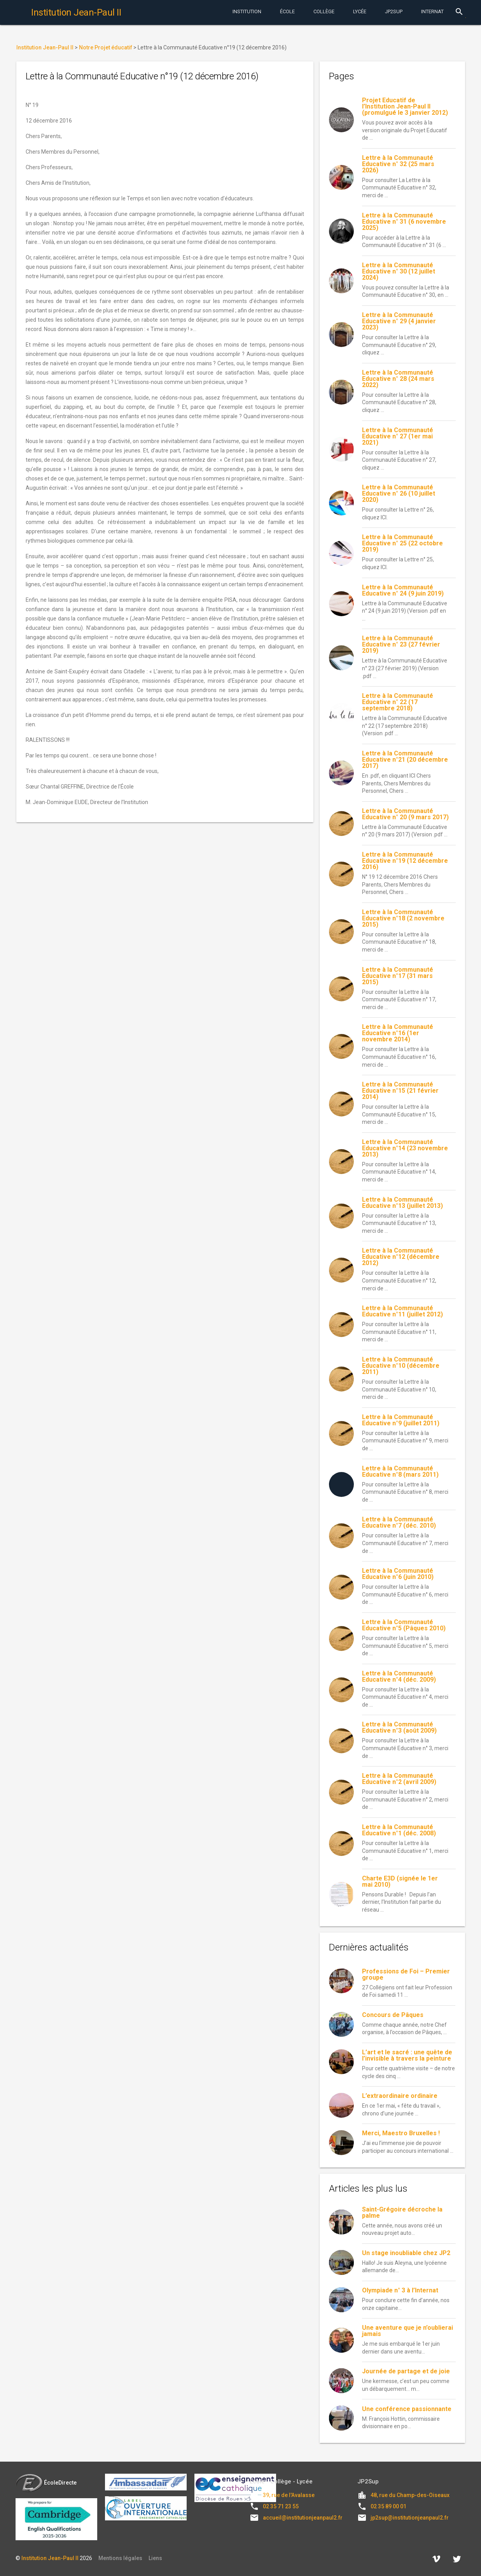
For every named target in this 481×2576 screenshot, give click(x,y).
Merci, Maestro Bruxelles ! (401, 2133)
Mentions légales (120, 2558)
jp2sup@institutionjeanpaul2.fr (410, 2518)
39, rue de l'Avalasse (289, 2495)
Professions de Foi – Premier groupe (406, 1974)
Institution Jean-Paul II (50, 2558)
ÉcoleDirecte (46, 2483)
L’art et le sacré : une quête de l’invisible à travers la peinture (407, 2055)
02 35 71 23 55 (281, 2506)
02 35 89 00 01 (388, 2506)
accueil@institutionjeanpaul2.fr (303, 2518)
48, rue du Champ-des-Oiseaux (410, 2495)
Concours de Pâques (392, 2015)
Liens (155, 2558)
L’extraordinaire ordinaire (399, 2095)
